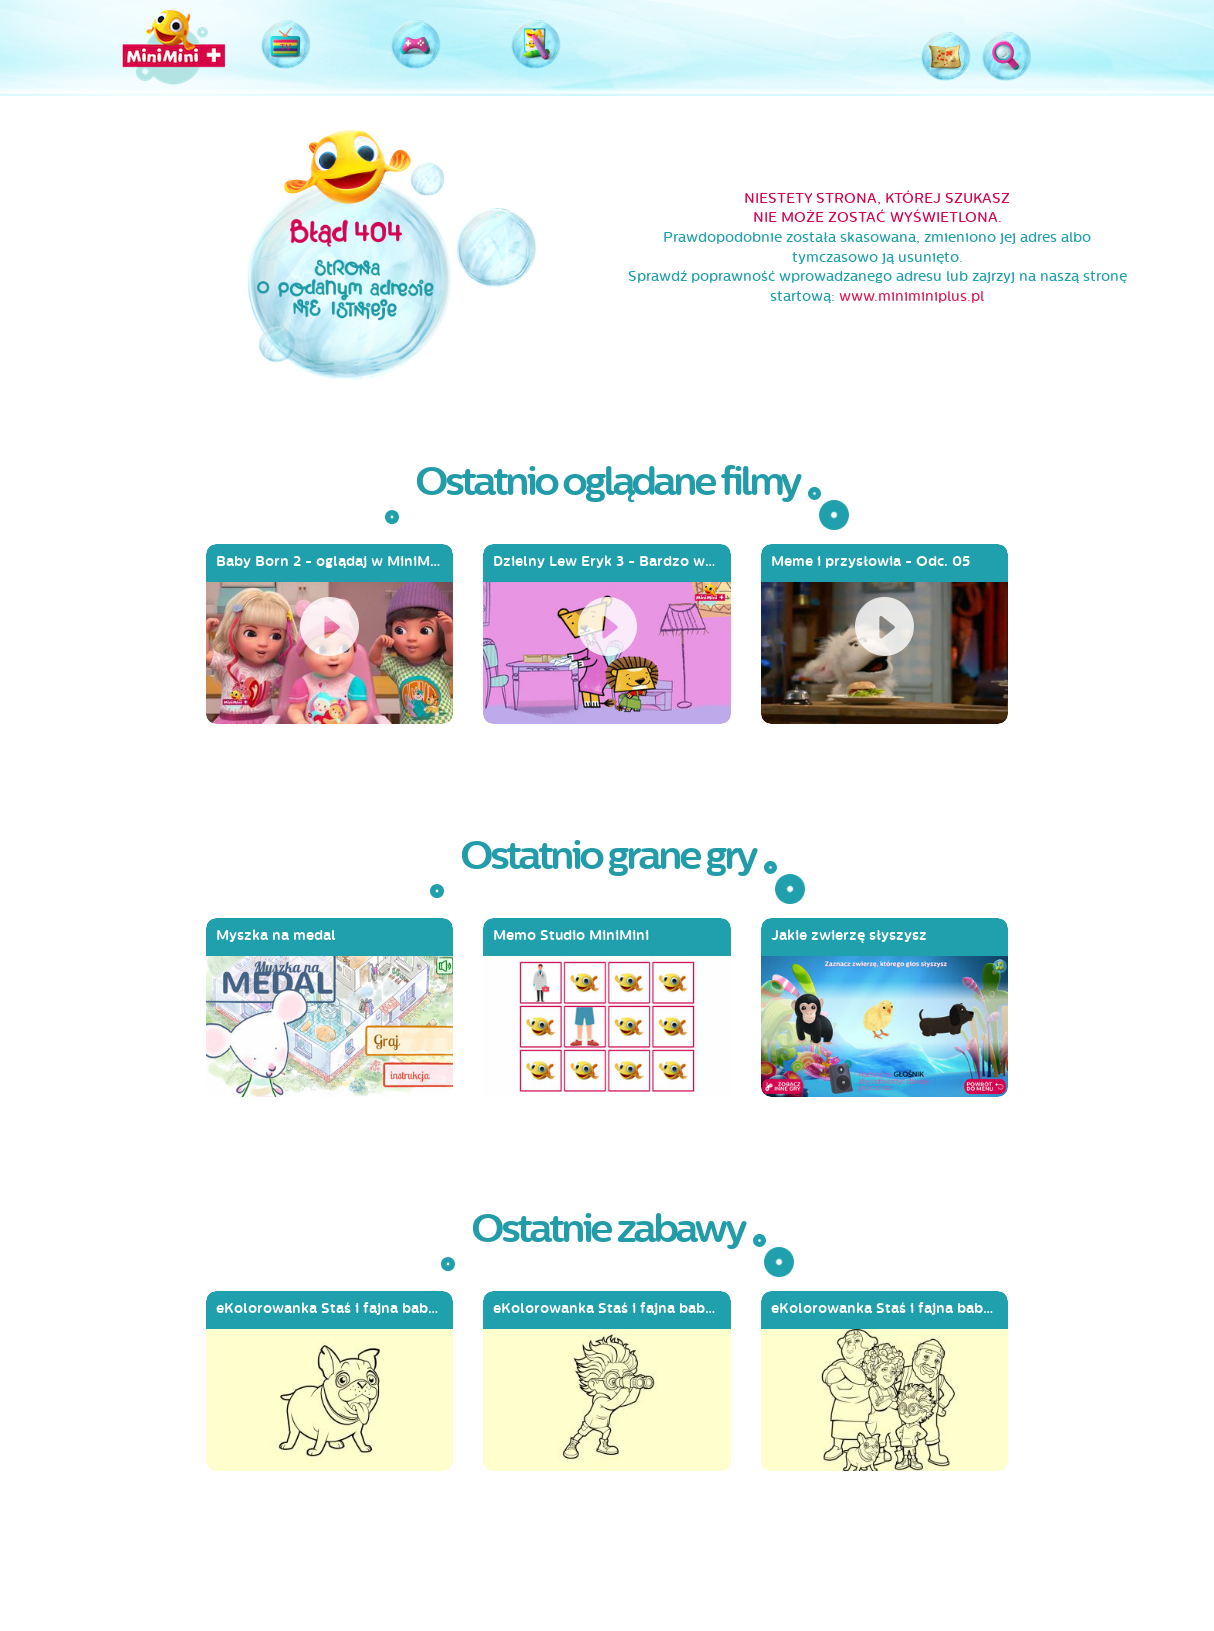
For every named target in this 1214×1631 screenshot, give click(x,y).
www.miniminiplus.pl (911, 296)
